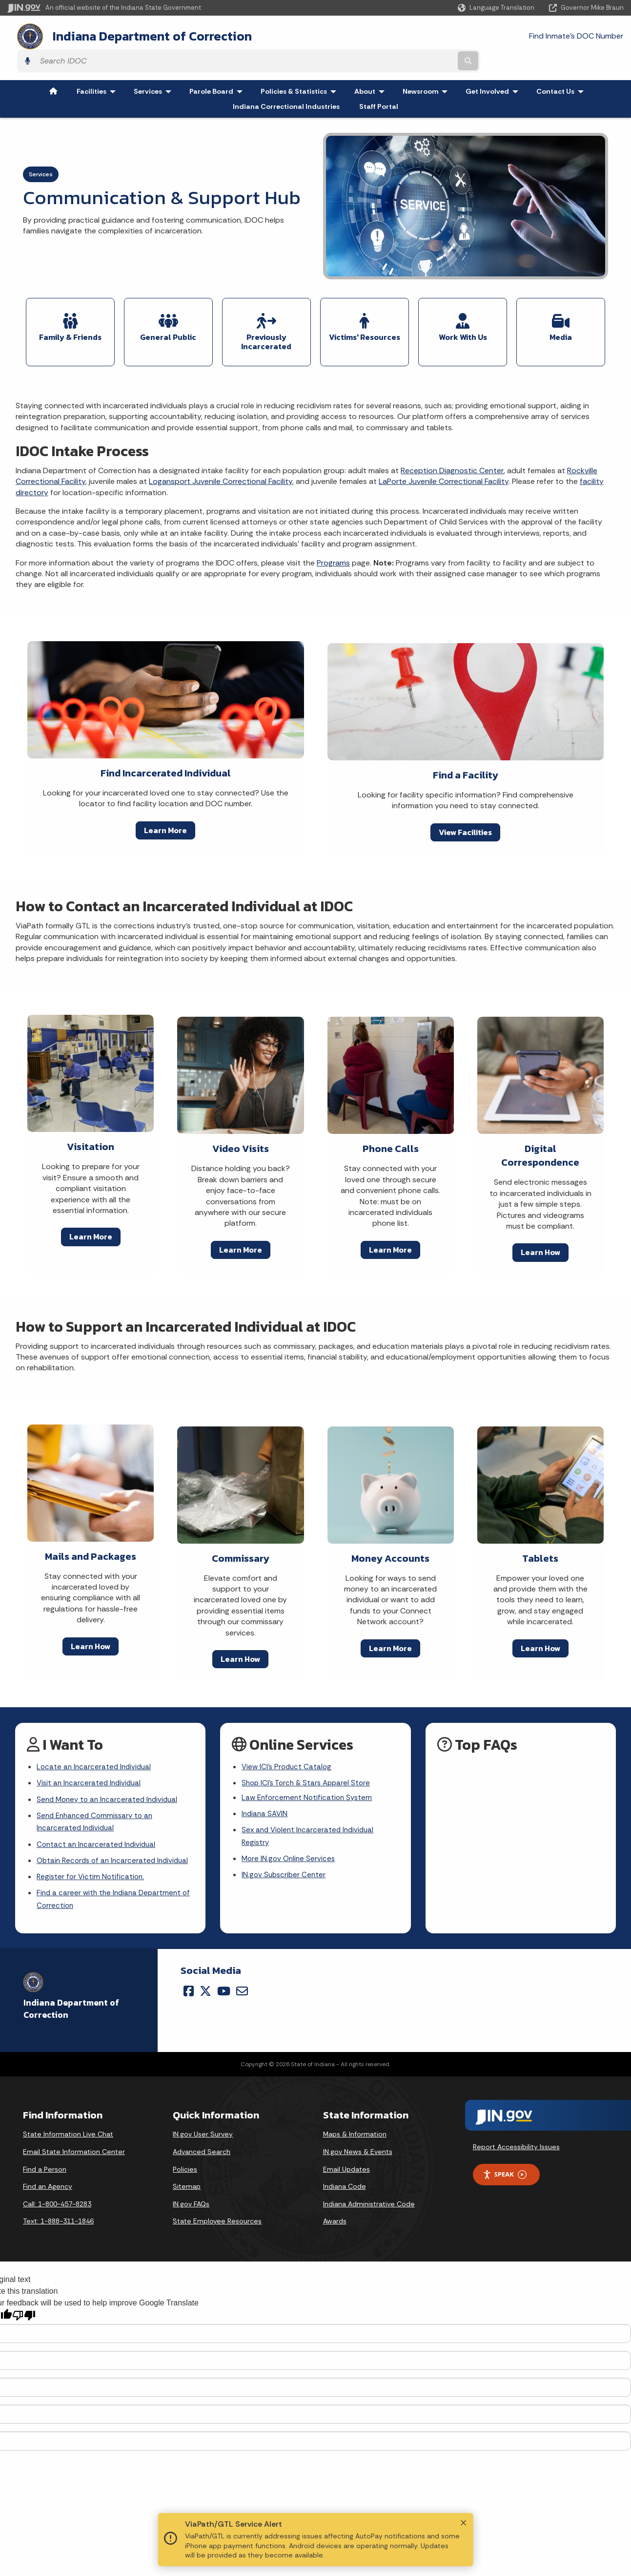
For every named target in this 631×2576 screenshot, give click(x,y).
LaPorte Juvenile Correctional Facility (444, 450)
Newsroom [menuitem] (427, 65)
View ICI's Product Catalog (288, 1736)
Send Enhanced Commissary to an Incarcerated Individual (98, 1794)
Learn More (165, 798)
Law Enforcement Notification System (309, 1768)
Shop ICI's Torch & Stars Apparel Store (309, 1753)
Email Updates (346, 2160)
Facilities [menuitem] (98, 65)
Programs (333, 531)
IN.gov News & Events (357, 2142)
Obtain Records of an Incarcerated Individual (99, 1842)
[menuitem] (53, 65)
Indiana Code (344, 2177)
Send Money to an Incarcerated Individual (110, 1770)
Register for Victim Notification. (92, 1866)
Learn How (540, 1221)
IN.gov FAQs (191, 2194)
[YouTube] (223, 1982)
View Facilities (465, 800)
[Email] (242, 1982)
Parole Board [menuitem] (218, 65)
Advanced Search (201, 2142)
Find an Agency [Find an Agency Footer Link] (47, 2177)
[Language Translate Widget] (497, 8)
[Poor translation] (24, 2306)
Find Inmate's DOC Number (427, 34)
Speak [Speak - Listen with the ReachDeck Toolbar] (505, 2165)
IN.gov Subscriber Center (285, 1850)
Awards (334, 2212)
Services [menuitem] (155, 65)
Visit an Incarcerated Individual (91, 1753)
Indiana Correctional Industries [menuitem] (286, 80)
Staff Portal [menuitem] (378, 80)
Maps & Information (355, 2125)
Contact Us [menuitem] (562, 65)
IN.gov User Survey (203, 2125)
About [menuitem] (371, 65)
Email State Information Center (74, 2142)
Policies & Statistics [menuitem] (301, 65)
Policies (185, 2160)
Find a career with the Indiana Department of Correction (111, 1889)
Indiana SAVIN (265, 1785)
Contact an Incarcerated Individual (98, 1818)
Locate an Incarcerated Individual (96, 1736)
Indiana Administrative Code (369, 2194)
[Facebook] (188, 1982)
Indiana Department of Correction (141, 34)
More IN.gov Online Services (290, 1833)
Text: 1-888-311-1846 (58, 2212)
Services (41, 148)
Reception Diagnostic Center (452, 439)
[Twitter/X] (205, 1982)
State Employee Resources (217, 2212)
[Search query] (548, 34)
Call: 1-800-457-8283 (57, 2194)
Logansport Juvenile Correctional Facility (220, 450)
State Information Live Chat (68, 2125)
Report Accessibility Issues (516, 2138)
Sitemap (187, 2177)
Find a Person (44, 2160)
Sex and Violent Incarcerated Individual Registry (310, 1809)
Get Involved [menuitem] (494, 65)
